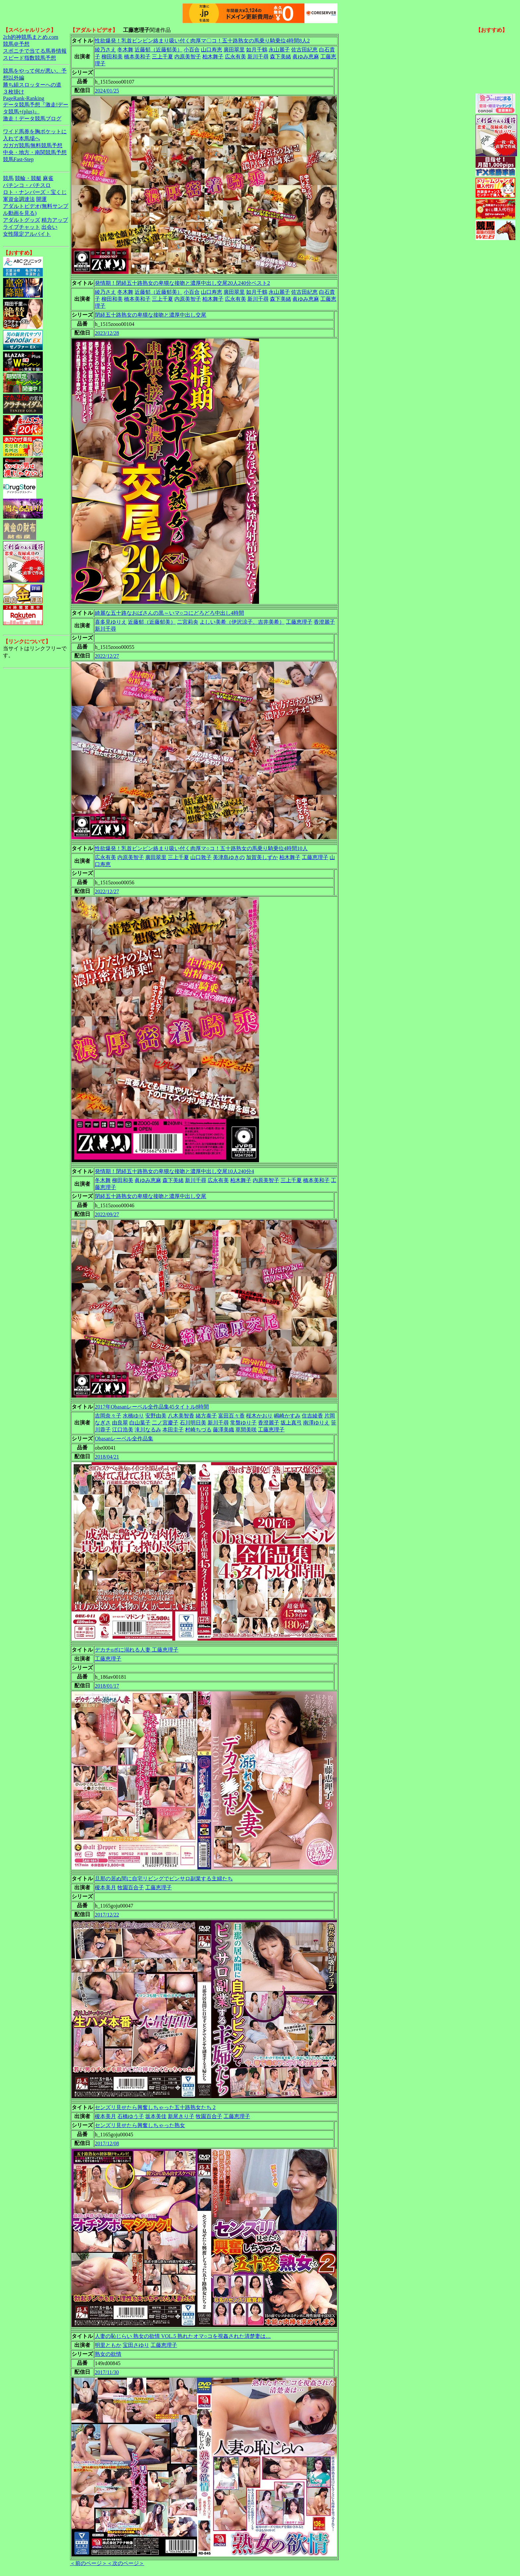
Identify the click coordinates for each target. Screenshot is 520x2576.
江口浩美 (122, 1429)
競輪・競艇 (28, 178)
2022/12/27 (107, 656)
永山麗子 (279, 49)
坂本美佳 (155, 2116)
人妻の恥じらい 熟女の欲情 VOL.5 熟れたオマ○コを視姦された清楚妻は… (183, 2336)
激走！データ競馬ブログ (32, 118)
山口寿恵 (211, 49)
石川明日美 (193, 1422)
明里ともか (108, 2345)
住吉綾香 (312, 1415)
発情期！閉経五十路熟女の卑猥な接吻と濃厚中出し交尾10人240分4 (174, 1171)
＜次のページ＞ (125, 2563)
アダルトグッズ (21, 220)
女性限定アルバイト (27, 234)
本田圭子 (173, 1429)
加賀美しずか (262, 857)
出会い (49, 227)
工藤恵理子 (299, 622)
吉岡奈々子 (108, 1415)
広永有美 (235, 56)
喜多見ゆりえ (111, 622)
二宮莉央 (187, 622)
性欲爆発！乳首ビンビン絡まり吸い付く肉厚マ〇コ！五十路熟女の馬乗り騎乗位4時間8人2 (202, 40)
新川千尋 (258, 56)
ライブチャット (21, 227)
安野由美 (155, 1415)
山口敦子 (201, 857)
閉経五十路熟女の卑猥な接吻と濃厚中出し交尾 (150, 315)
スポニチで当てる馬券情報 (35, 51)
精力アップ (54, 220)
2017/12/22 (107, 1914)
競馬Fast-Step (18, 159)
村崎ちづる (198, 1429)
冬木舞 (125, 49)
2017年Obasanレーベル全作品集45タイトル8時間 (152, 1407)
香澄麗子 (324, 622)
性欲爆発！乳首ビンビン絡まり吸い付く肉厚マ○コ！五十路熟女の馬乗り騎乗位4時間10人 (201, 848)
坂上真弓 (291, 1422)
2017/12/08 (107, 2143)
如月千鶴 (256, 49)
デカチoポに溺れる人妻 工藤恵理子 (136, 1650)
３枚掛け (13, 91)
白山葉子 (140, 1422)
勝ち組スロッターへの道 (32, 85)
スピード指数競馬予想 (29, 58)
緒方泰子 (206, 1415)
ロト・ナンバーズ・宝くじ (35, 192)
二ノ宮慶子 (165, 1422)
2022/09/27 (107, 1214)
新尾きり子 (181, 2116)
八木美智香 (181, 1415)
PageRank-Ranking (23, 98)
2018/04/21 (107, 1457)
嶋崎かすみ (287, 1415)
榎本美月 (105, 1887)
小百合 (192, 49)
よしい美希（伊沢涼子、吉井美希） (242, 622)
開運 (41, 199)
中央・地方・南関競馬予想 (35, 152)
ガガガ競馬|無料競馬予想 (32, 145)
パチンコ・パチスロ (27, 185)
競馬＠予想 (16, 44)
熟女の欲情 (108, 2354)
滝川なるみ (148, 1429)
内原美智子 (187, 56)
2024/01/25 (107, 91)
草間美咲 (246, 1429)
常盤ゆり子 (243, 1422)
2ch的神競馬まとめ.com (30, 37)
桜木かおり (259, 1415)
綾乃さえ (105, 49)
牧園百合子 (130, 1887)
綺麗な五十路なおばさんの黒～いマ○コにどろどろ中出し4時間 (169, 613)
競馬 (8, 178)
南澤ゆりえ (316, 1422)
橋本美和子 (137, 56)
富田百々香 (231, 1415)
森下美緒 (280, 56)
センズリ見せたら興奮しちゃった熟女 (140, 2125)
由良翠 (120, 1422)
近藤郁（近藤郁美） (158, 49)
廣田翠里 (234, 49)
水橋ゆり (133, 1415)
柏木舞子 (213, 56)
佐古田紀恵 (304, 49)
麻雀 (48, 178)
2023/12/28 (107, 333)
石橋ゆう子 (130, 2116)
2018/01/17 (107, 1686)
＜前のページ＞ (88, 2563)
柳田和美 (112, 56)
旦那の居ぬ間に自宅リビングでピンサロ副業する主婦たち (164, 1878)
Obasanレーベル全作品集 (124, 1438)
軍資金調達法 (19, 199)
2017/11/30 (107, 2372)
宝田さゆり (136, 2345)
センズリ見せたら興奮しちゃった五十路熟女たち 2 (155, 2107)
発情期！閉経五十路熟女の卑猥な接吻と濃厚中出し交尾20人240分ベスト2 (182, 283)
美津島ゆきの (229, 857)
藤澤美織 (223, 1429)
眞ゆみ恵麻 (305, 56)
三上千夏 (162, 56)
